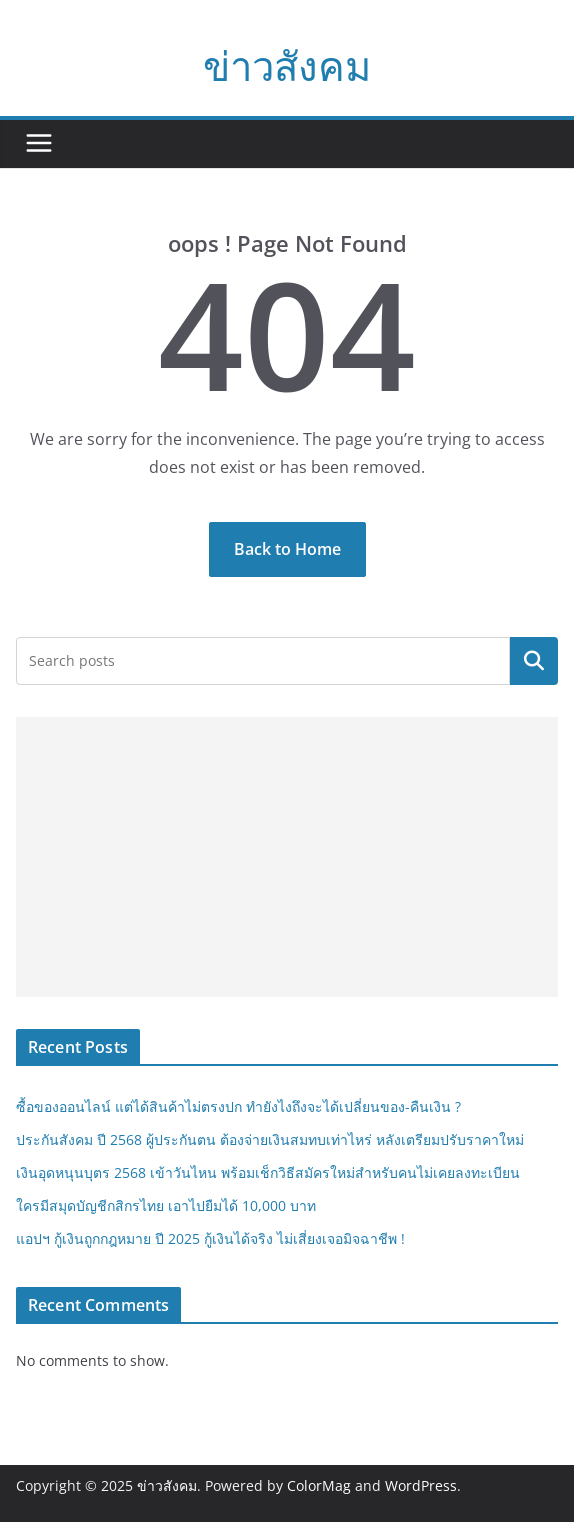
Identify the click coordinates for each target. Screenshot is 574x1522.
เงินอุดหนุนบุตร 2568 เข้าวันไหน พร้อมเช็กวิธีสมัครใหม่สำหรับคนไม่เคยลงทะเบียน (268, 1172)
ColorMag (319, 1485)
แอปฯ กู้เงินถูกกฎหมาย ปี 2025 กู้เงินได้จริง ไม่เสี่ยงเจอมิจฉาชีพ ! (210, 1238)
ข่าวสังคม (287, 65)
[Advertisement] (287, 857)
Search (534, 661)
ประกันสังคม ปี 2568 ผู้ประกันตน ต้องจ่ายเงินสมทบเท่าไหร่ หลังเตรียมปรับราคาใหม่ (270, 1139)
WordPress (421, 1485)
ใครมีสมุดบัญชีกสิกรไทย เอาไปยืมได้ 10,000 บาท (166, 1205)
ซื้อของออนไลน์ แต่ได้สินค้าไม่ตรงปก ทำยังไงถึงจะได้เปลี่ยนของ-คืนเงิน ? (238, 1106)
